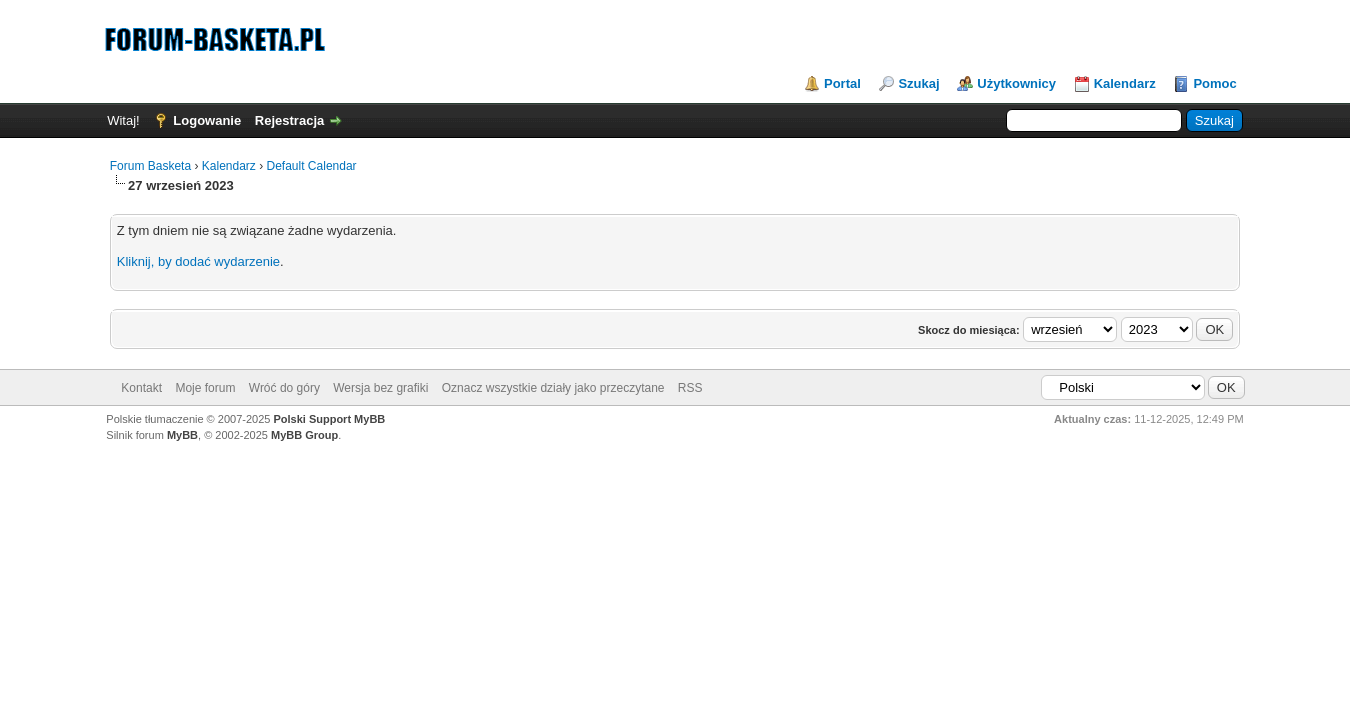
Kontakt (141, 388)
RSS (690, 388)
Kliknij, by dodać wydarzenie (198, 261)
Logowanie (207, 120)
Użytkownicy (1016, 83)
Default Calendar (312, 166)
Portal (842, 83)
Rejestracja (289, 120)
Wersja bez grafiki (380, 388)
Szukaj (918, 83)
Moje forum (205, 388)
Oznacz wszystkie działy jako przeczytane (553, 388)
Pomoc (1214, 83)
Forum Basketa (150, 166)
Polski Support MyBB (329, 419)
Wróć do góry (284, 388)
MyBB (182, 435)
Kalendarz (1125, 83)
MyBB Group (304, 435)
